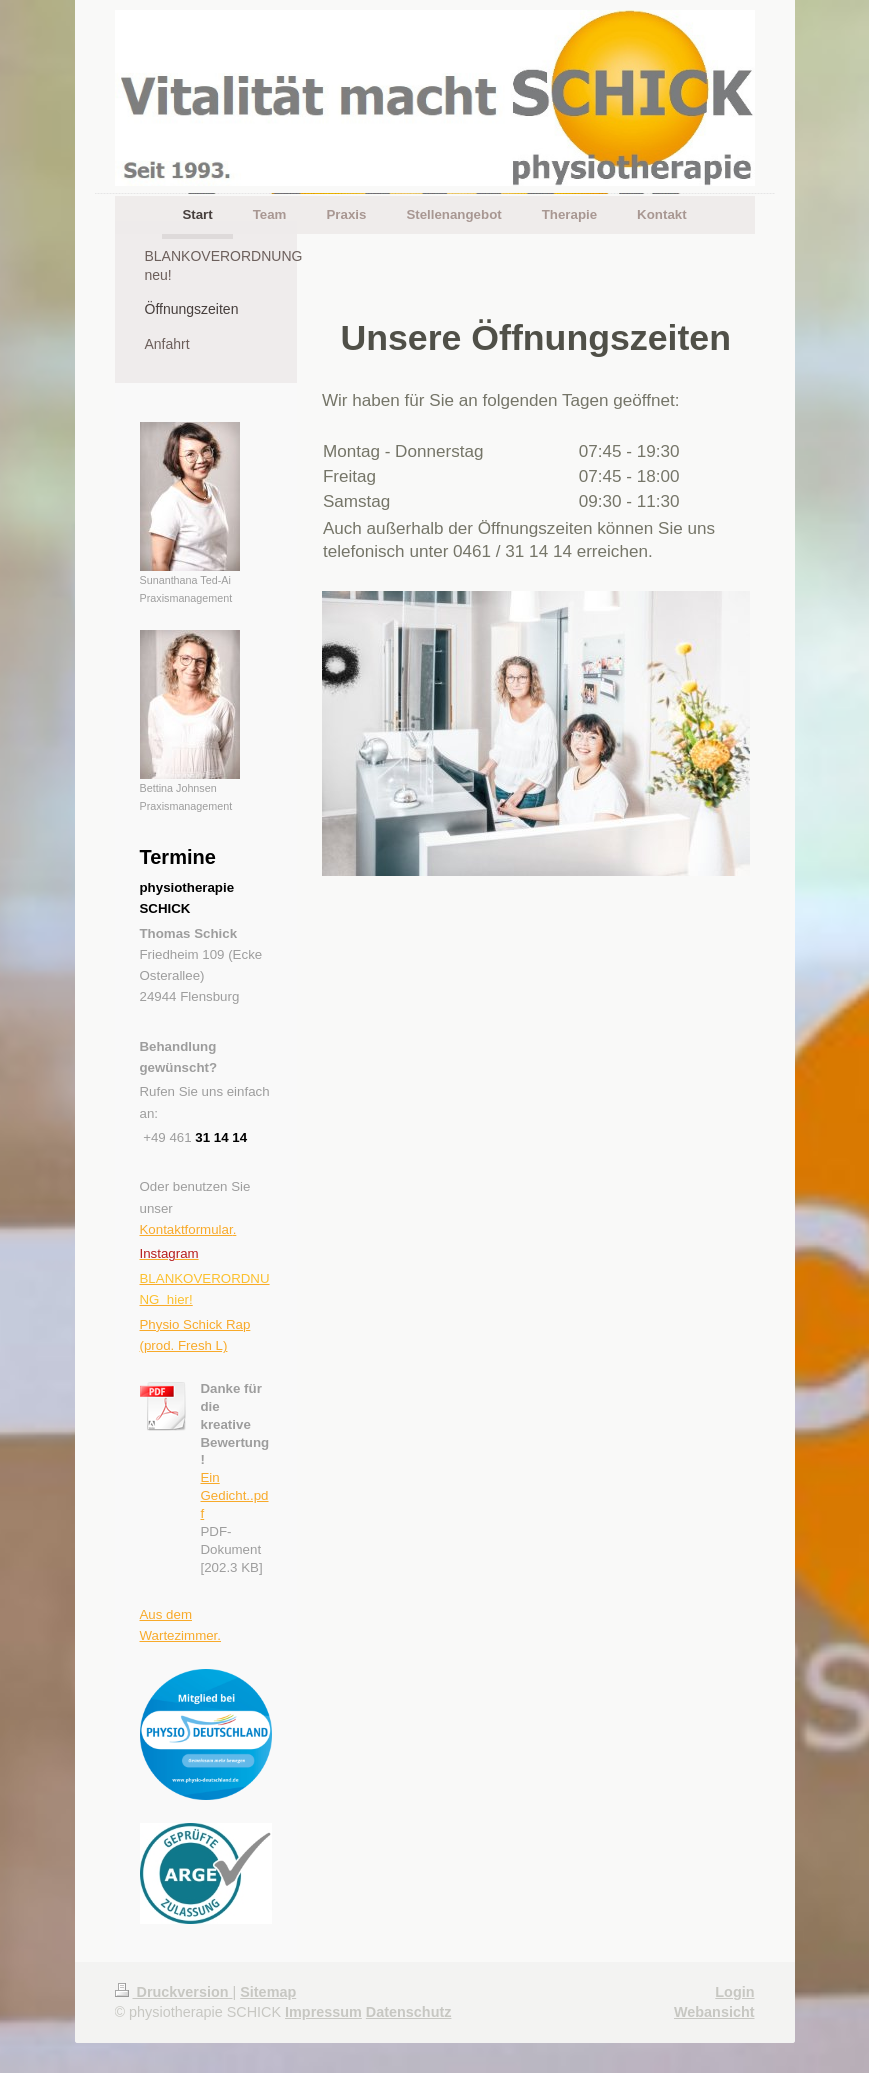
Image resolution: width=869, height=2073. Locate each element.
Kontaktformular (186, 1229)
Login (734, 1992)
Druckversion (174, 1992)
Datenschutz (409, 2012)
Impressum (323, 2012)
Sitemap (268, 1992)
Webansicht (714, 2012)
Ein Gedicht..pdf (235, 1495)
